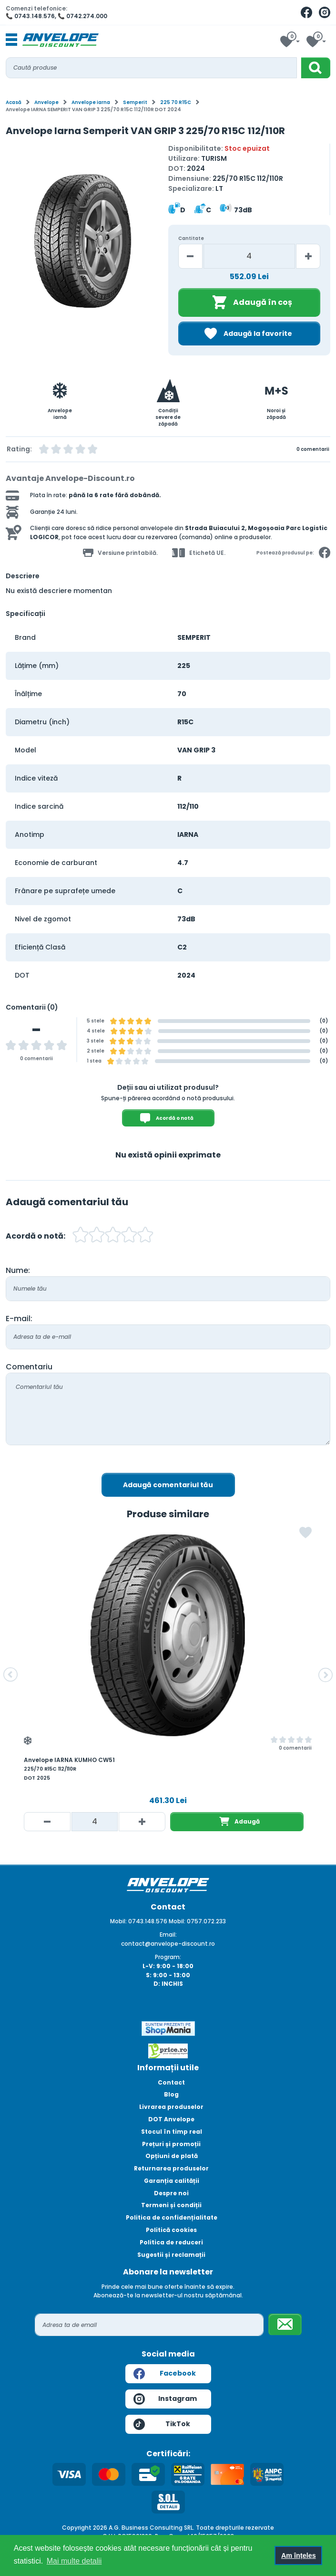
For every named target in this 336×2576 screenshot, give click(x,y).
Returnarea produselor (171, 2168)
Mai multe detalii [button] (74, 2561)
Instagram (165, 2399)
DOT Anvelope (171, 2119)
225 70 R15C (175, 102)
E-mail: (19, 1318)
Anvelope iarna (90, 102)
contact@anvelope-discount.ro (168, 1944)
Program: (168, 1957)
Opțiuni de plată (171, 2156)
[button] (10, 1675)
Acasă (13, 102)
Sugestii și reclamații (171, 2255)
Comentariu (29, 1366)
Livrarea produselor (171, 2107)
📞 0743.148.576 (30, 16)
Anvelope (46, 102)
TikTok (161, 2424)
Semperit (135, 102)
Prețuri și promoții (171, 2144)
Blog (171, 2094)
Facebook (164, 2373)
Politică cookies (171, 2230)
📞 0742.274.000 (82, 16)
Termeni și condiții (171, 2205)
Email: (168, 1934)
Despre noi (171, 2193)
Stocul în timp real (171, 2132)
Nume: (18, 1270)
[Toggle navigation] (11, 40)
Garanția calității (171, 2181)
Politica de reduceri (171, 2242)
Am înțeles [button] (298, 2555)
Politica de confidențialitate (171, 2217)
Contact (171, 2082)
